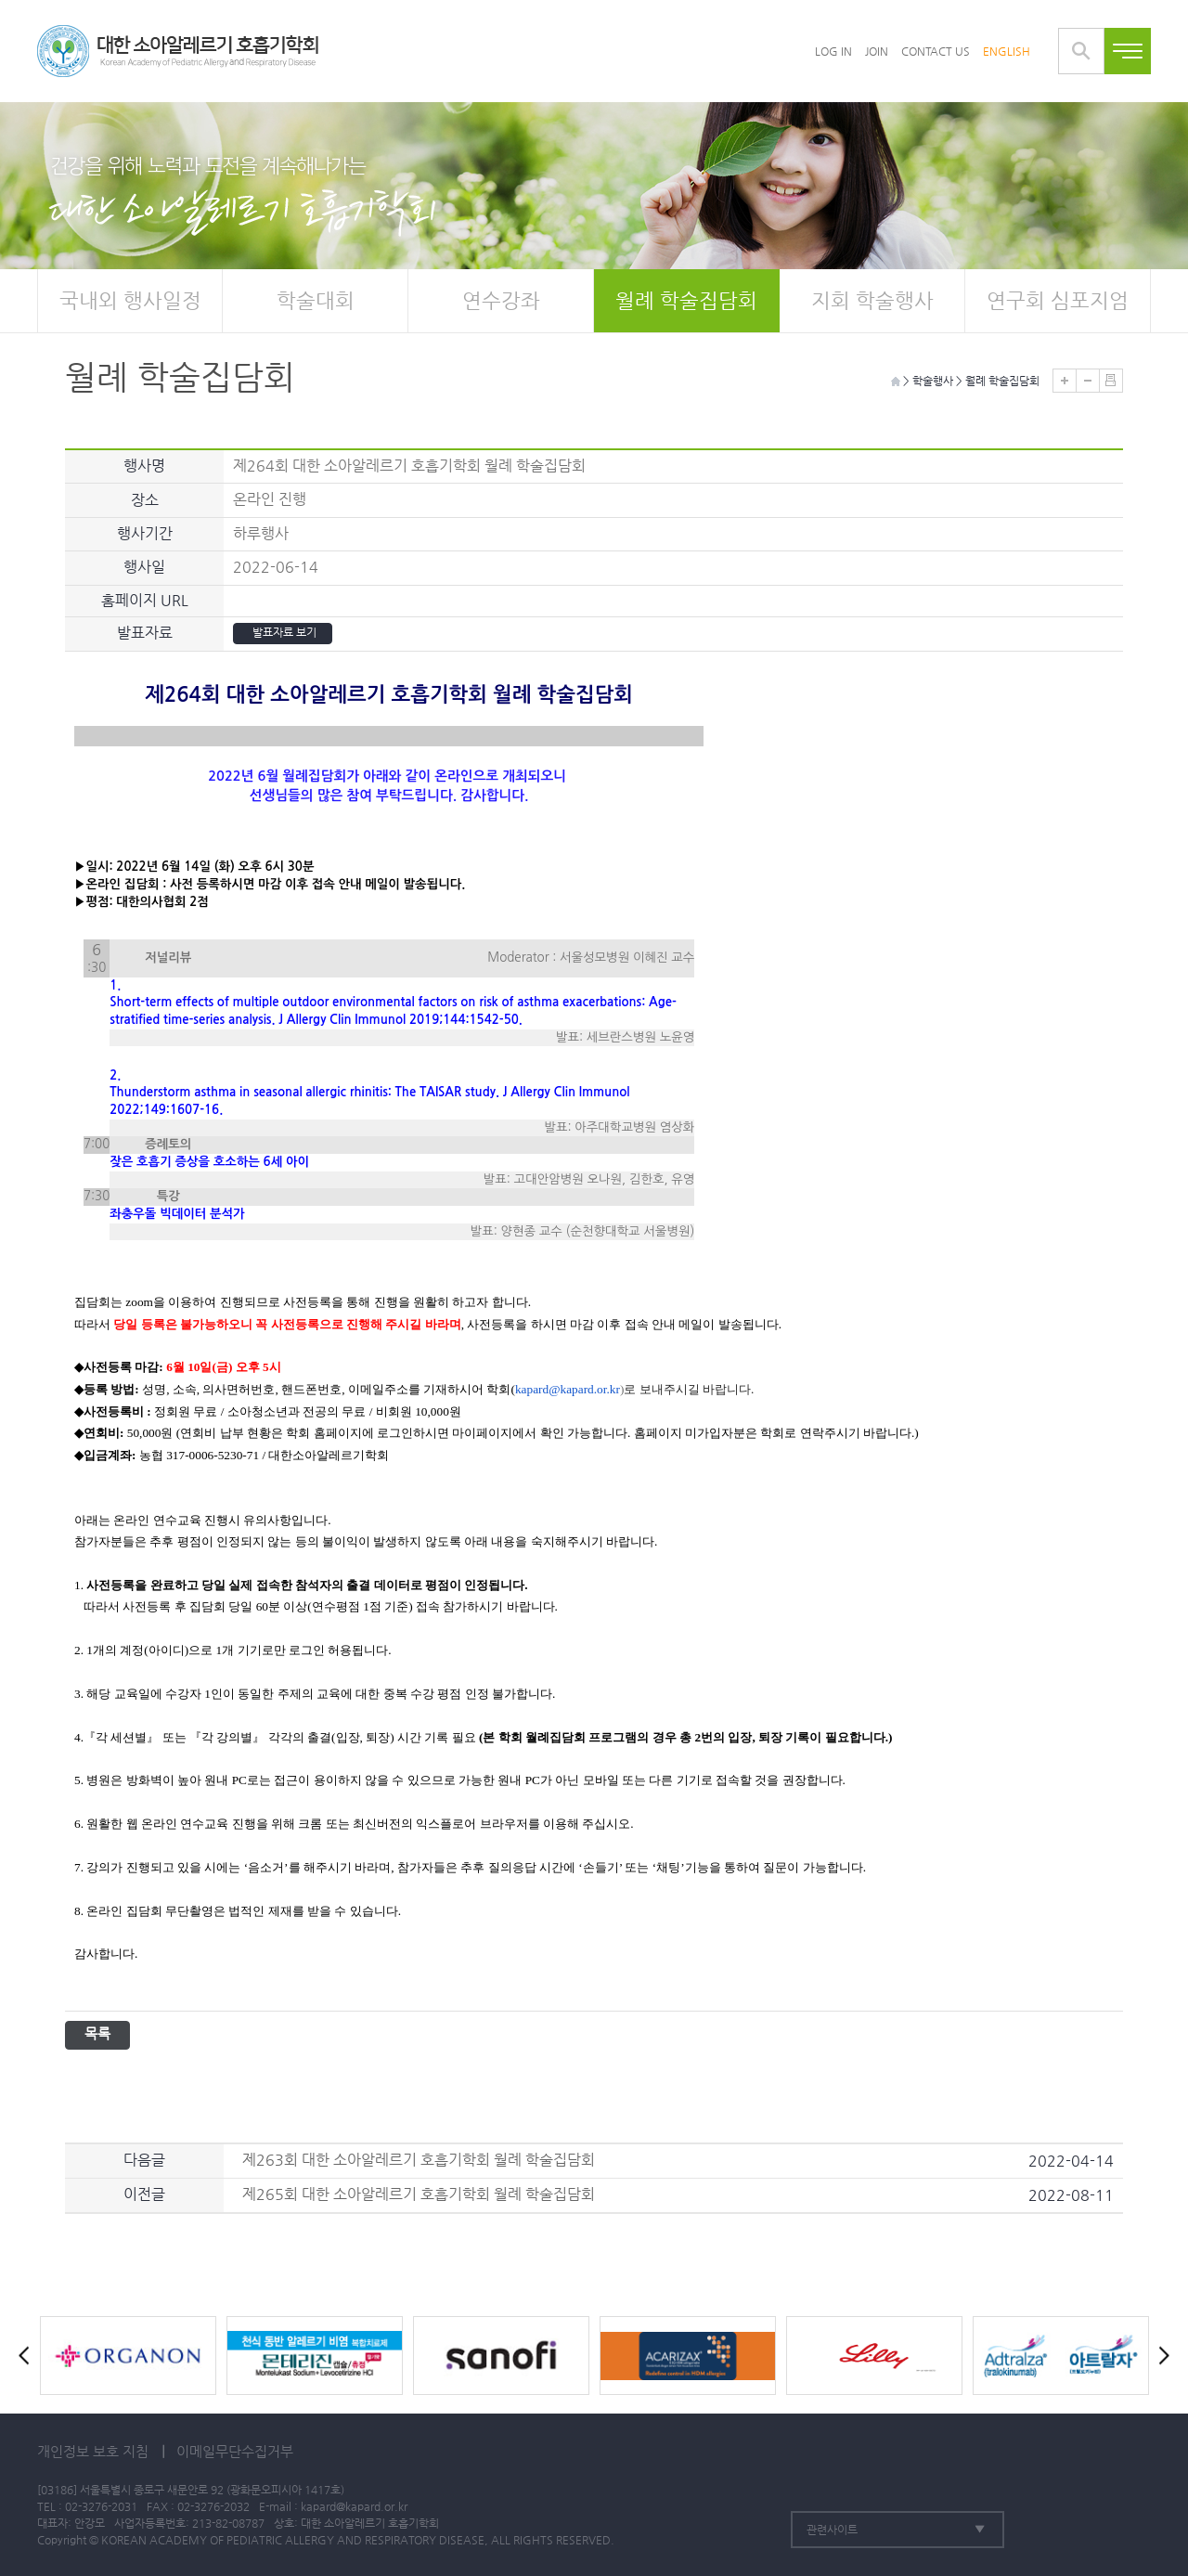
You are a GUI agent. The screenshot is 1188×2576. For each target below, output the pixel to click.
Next (1160, 2355)
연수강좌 (501, 300)
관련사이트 (832, 2529)
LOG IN (833, 51)
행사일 (144, 567)
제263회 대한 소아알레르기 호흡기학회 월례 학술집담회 (418, 2159)
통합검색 (1081, 51)
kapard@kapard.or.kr (354, 2506)
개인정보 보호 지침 (92, 2451)
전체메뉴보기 (1127, 51)
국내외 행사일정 (130, 300)
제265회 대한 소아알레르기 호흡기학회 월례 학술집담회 (418, 2194)
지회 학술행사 (872, 300)
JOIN (876, 51)
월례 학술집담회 (686, 300)
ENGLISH (1006, 51)
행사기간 (145, 533)
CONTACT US (935, 51)
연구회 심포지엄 (1058, 300)
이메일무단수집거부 (234, 2451)
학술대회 (316, 300)
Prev (28, 2355)
